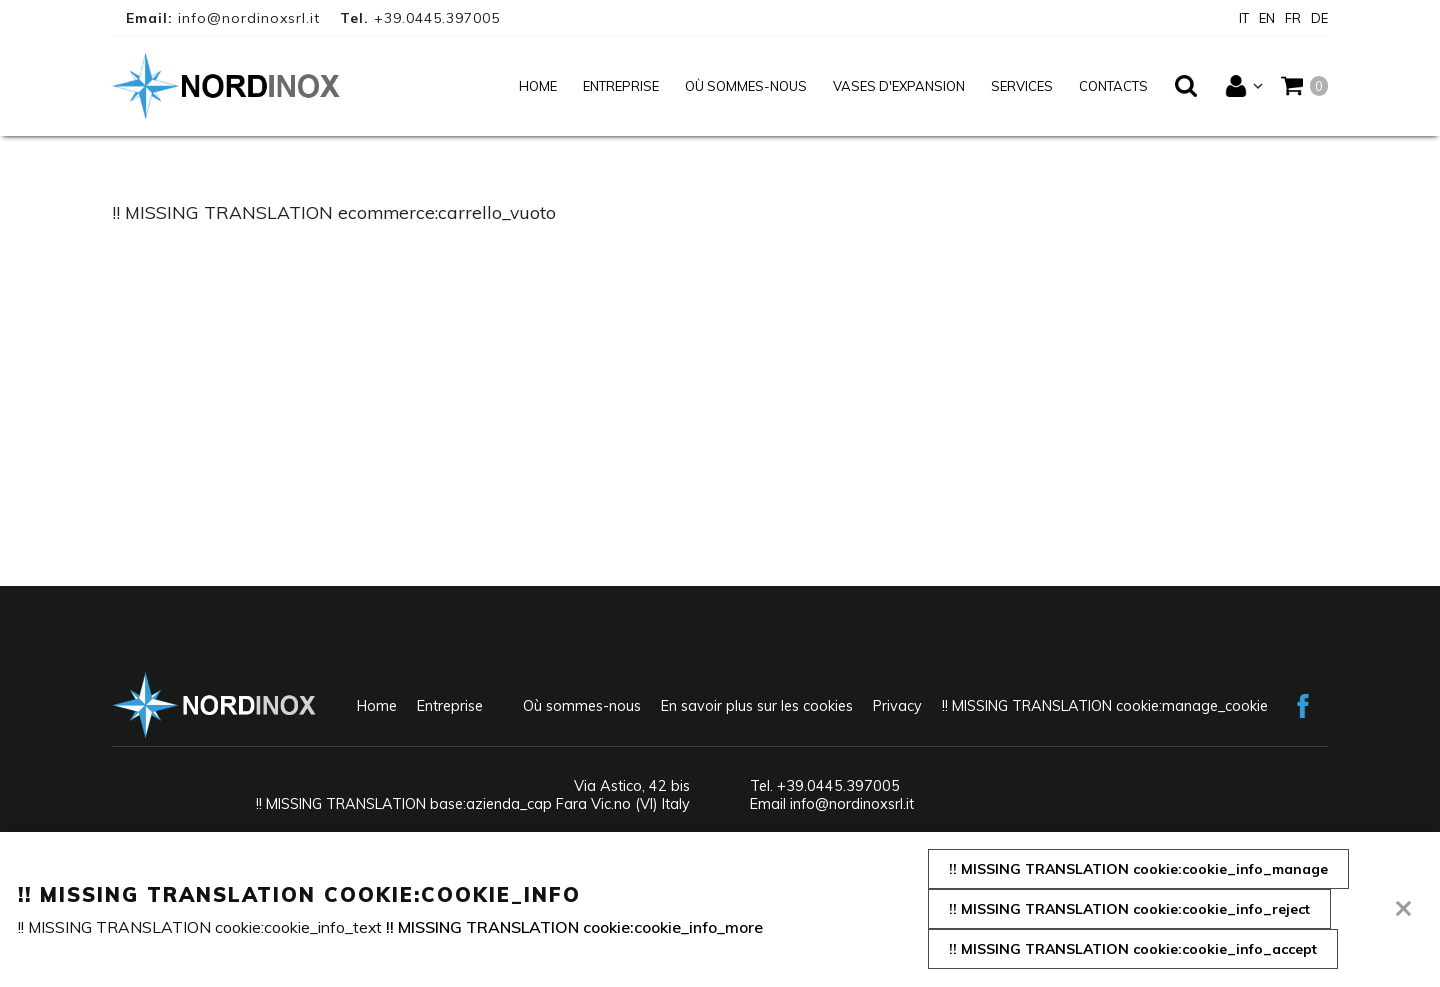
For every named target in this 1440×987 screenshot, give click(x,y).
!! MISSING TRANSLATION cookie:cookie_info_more (574, 927)
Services (1022, 86)
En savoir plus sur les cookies (757, 706)
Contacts (1113, 86)
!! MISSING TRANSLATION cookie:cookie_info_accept (1133, 949)
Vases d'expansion (899, 86)
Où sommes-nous (746, 86)
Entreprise (621, 86)
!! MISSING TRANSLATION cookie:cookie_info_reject (1129, 909)
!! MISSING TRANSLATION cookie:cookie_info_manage (1138, 869)
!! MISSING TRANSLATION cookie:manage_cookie (1105, 706)
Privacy (897, 706)
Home (538, 86)
